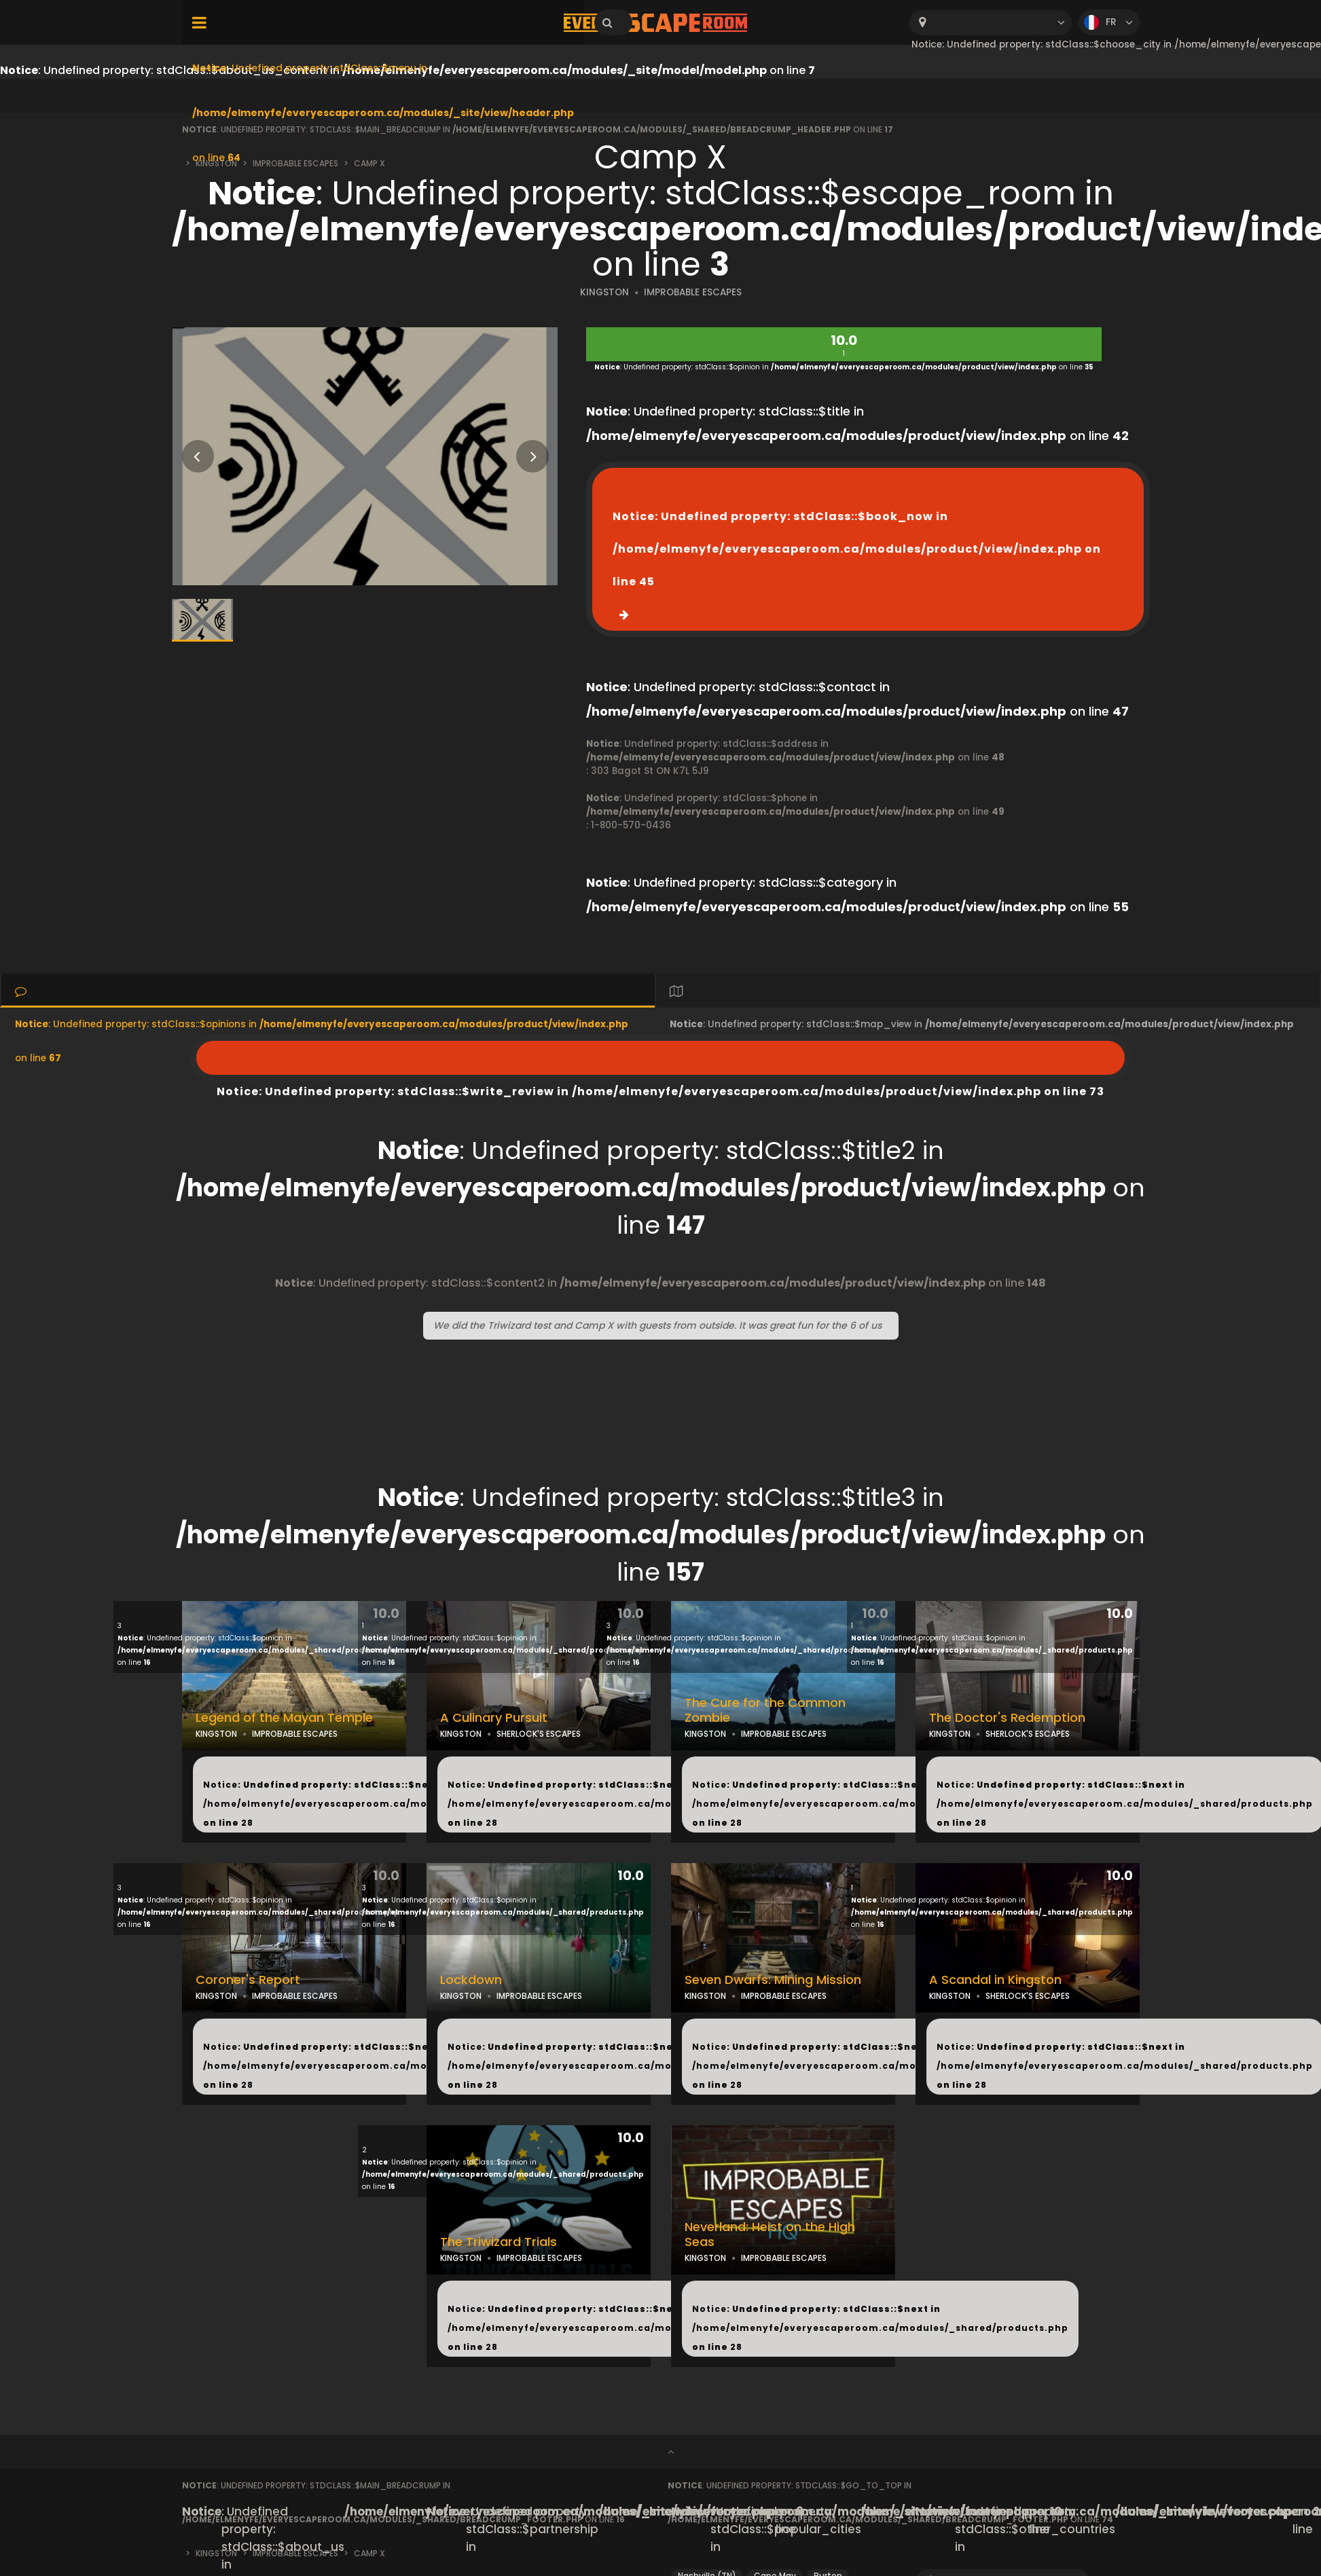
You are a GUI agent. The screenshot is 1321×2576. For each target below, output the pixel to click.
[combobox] (990, 22)
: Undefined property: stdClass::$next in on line (391, 1803)
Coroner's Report (248, 1979)
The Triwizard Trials (498, 2241)
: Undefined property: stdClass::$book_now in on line (857, 549)
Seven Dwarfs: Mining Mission (773, 1979)
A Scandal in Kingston (995, 1979)
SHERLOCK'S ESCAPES (538, 1734)
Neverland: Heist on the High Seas (770, 2235)
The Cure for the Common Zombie (765, 1710)
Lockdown (471, 1979)
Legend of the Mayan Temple (284, 1717)
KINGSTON (604, 292)
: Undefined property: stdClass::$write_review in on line (660, 1058)
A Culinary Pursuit (493, 1717)
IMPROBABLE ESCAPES (693, 292)
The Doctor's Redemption (1007, 1717)
